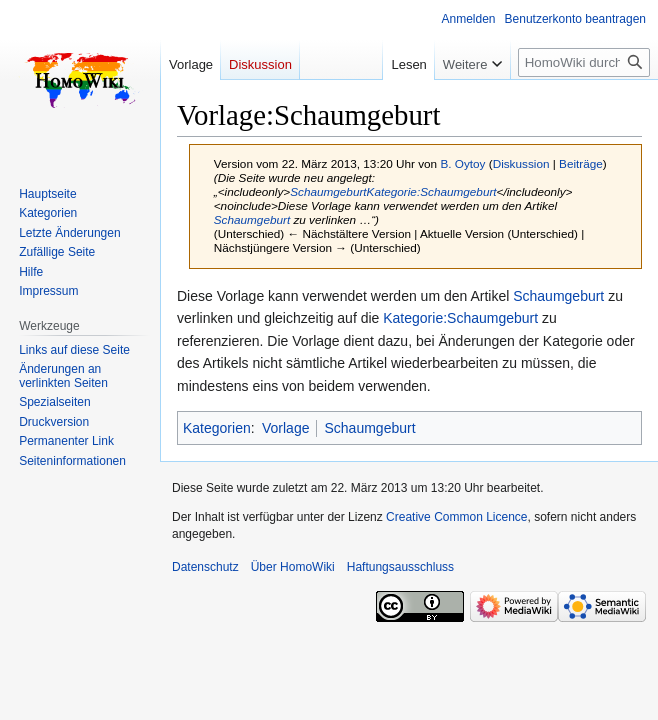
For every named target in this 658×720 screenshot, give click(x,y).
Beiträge (581, 163)
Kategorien (217, 428)
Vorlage (285, 428)
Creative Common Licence (456, 517)
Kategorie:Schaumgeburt (432, 191)
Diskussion (521, 163)
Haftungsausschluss (400, 567)
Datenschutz (205, 567)
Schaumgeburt (328, 191)
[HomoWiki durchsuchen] (584, 62)
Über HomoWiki (293, 567)
